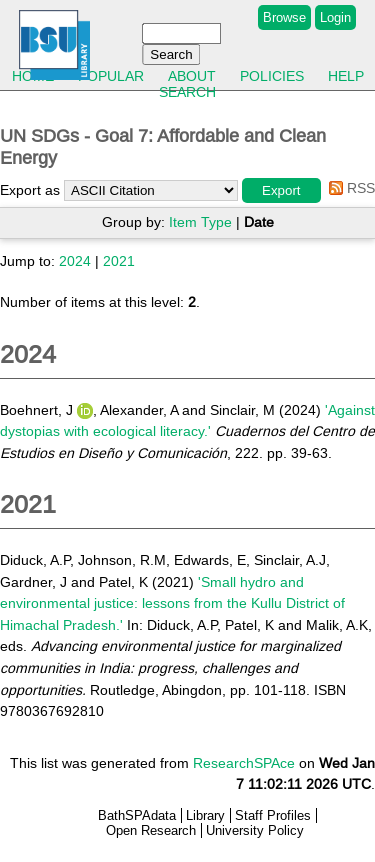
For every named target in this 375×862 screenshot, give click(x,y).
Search (187, 92)
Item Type (200, 222)
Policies (272, 76)
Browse (284, 17)
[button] (281, 190)
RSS (348, 188)
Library (205, 815)
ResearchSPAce (244, 763)
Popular (111, 76)
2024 (75, 261)
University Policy (255, 830)
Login (335, 17)
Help (346, 76)
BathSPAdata (137, 815)
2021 (119, 261)
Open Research (151, 830)
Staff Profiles (273, 815)
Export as (30, 190)
